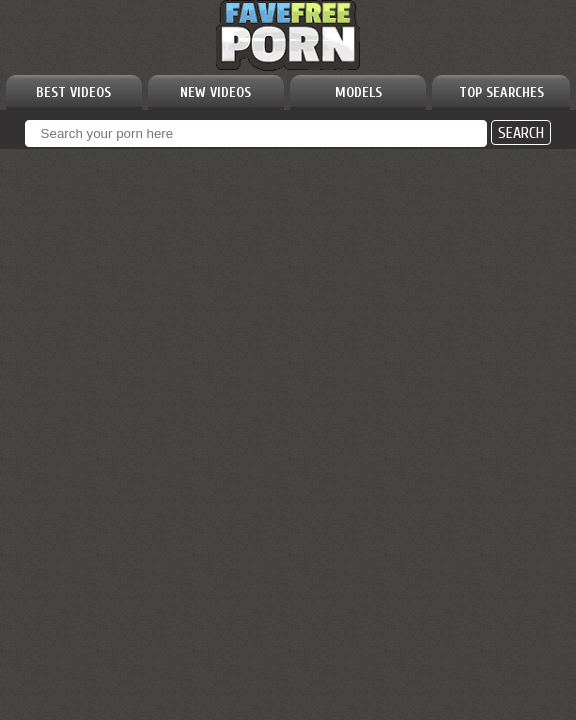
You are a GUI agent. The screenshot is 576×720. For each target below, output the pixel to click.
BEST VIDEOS (73, 92)
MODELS (358, 92)
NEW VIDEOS (215, 92)
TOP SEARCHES (501, 92)
